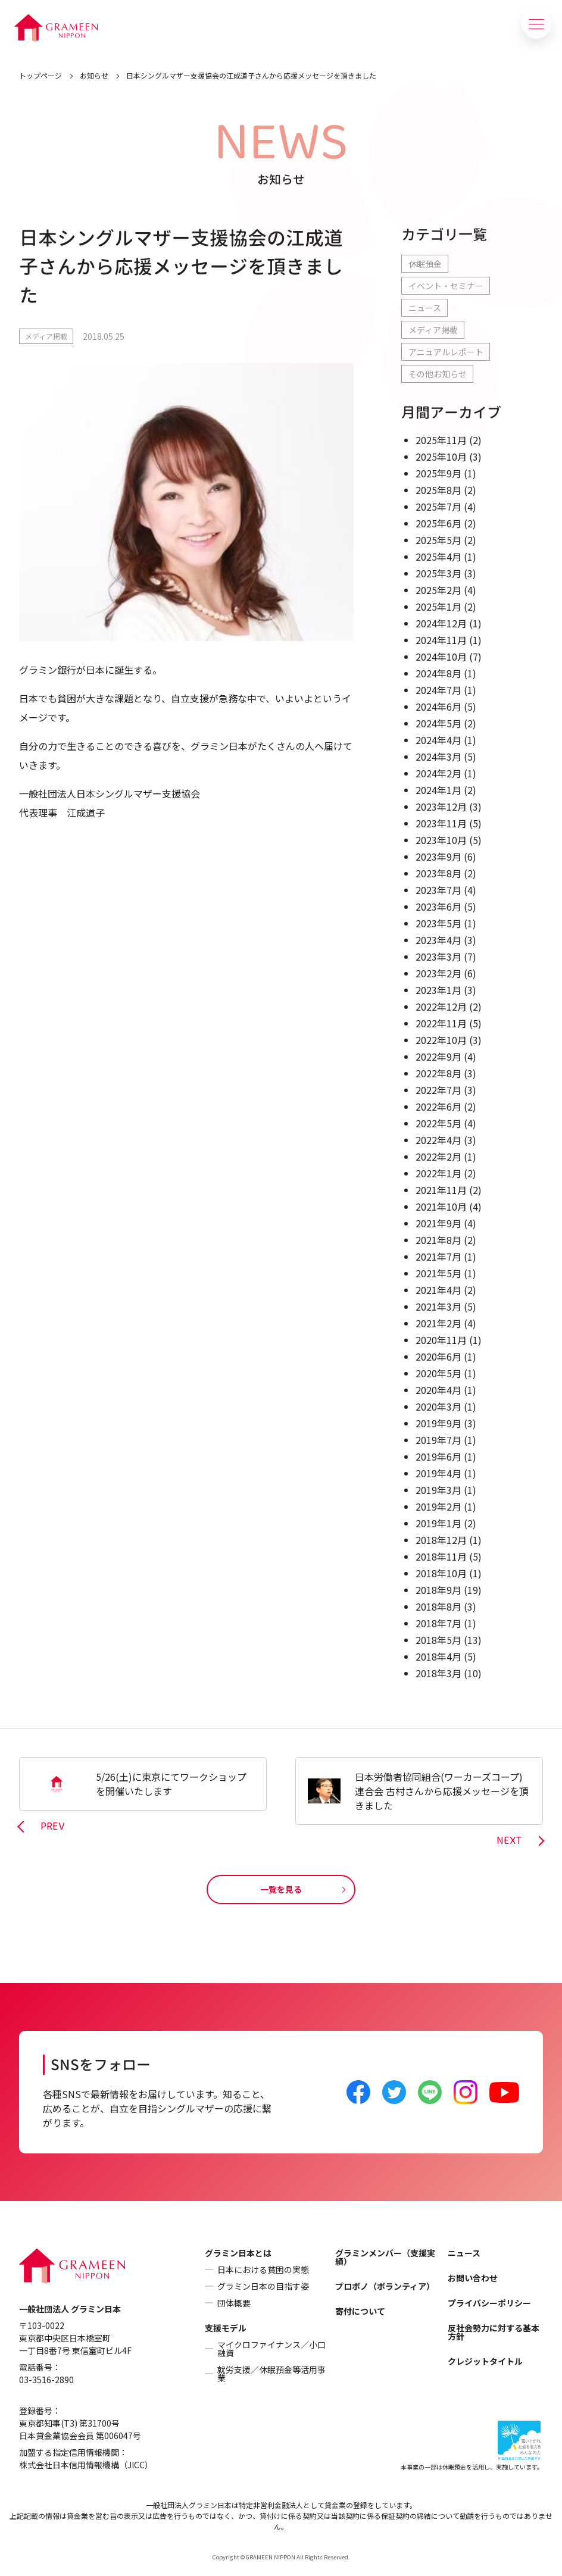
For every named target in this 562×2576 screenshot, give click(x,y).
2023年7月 (438, 890)
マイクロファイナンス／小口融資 (271, 2349)
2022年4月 (438, 1140)
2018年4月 (438, 1656)
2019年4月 (438, 1473)
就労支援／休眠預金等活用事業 (271, 2374)
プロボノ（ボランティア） (385, 2286)
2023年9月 (438, 856)
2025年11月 (441, 440)
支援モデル (225, 2328)
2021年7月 (438, 1256)
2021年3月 (438, 1306)
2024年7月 (438, 690)
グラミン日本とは (238, 2253)
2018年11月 (441, 1556)
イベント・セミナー (445, 286)
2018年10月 (441, 1573)
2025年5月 (438, 540)
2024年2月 (438, 773)
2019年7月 (438, 1440)
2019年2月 (438, 1506)
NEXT (509, 1841)
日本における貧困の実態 (263, 2269)
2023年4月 (438, 940)
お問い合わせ (473, 2278)
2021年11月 (441, 1190)
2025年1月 (438, 606)
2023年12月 (441, 806)
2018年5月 (438, 1640)
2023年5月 (438, 923)
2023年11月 (441, 823)
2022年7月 (438, 1090)
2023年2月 (438, 973)
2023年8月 (438, 873)
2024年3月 (438, 756)
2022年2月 (438, 1156)
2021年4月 (438, 1290)
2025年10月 (441, 456)
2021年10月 (441, 1206)
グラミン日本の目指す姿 (263, 2286)
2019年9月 (438, 1423)
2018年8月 (438, 1606)
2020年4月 (438, 1390)
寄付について (360, 2311)
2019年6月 (438, 1456)
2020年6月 (438, 1356)
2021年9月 (438, 1223)
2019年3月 (438, 1490)
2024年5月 (438, 723)
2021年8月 (438, 1240)
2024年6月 (438, 706)
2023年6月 (438, 906)
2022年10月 (441, 1040)
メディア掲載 (46, 336)
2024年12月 (441, 623)
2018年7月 (438, 1623)
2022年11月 (441, 1023)
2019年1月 (438, 1523)
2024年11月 (441, 640)
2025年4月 (438, 556)
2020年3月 (438, 1406)
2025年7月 (438, 506)
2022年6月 (438, 1106)
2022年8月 (438, 1073)
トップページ (40, 75)
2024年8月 (438, 673)
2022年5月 (438, 1123)
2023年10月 (441, 840)
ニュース (424, 308)
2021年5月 (438, 1273)
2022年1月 (438, 1173)
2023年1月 (438, 990)
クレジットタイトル (485, 2361)
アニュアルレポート (445, 352)
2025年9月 (438, 473)
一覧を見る (281, 1889)
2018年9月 (438, 1590)
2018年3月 (438, 1673)
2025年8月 (438, 490)
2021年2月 (438, 1323)
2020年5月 (438, 1373)
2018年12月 (441, 1540)
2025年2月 (438, 590)
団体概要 (234, 2303)
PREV (52, 1826)
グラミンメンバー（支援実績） (385, 2257)
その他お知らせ (437, 374)
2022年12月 (441, 1006)
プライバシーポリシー (489, 2303)
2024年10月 (441, 656)
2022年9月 (438, 1056)
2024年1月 (438, 790)
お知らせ (94, 75)
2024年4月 (438, 740)
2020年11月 (441, 1340)
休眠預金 (425, 264)
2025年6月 (438, 523)
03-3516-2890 (46, 2380)
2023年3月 (438, 956)
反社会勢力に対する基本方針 (493, 2332)
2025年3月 (438, 573)
